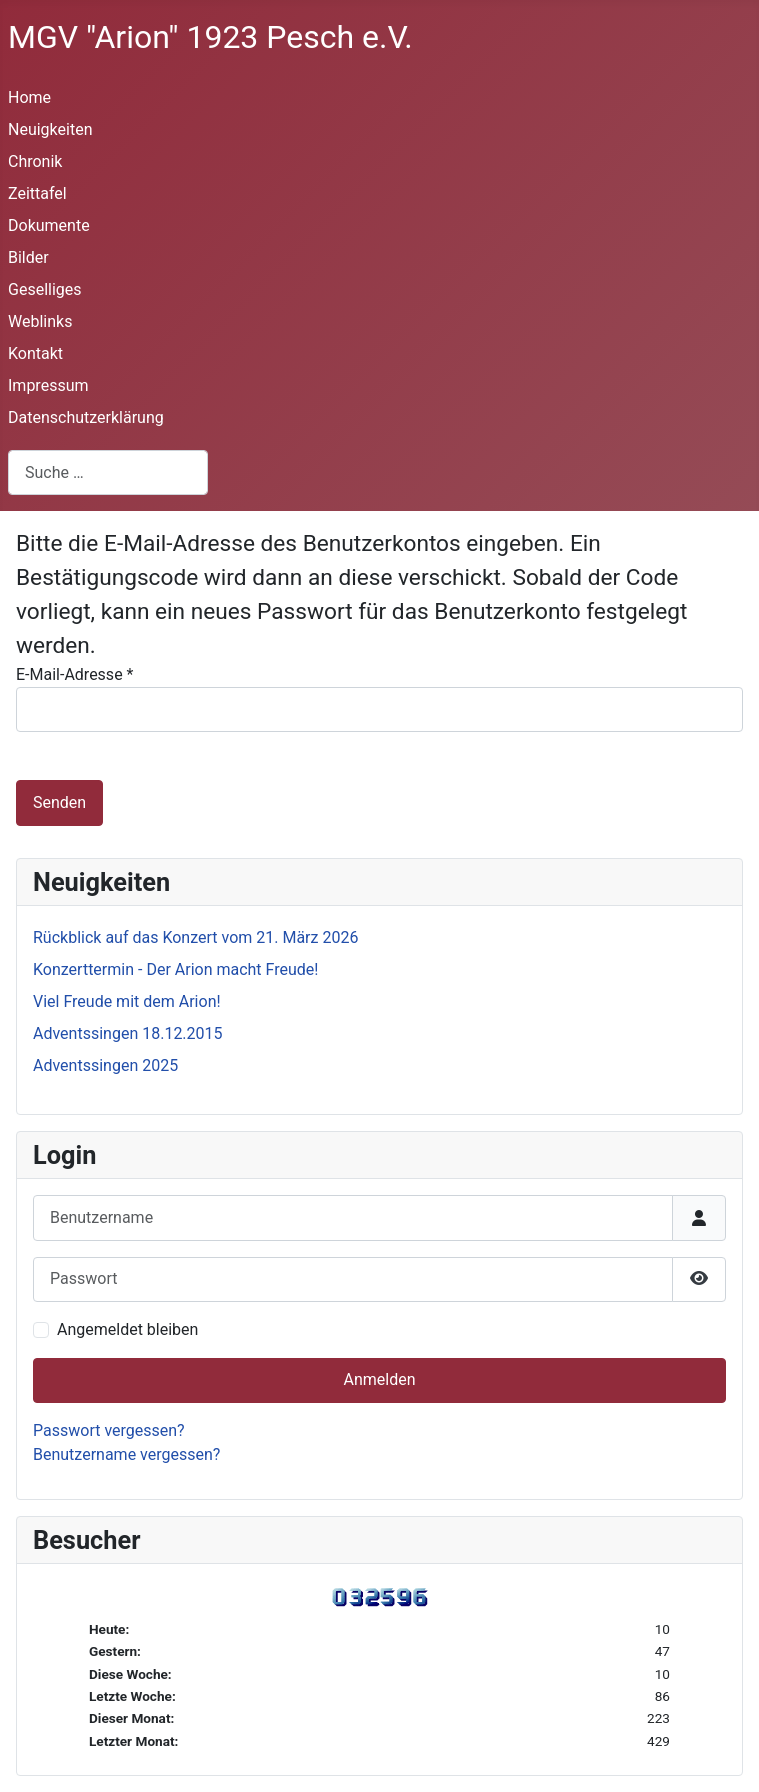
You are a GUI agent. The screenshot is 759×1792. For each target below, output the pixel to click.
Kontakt (35, 353)
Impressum (48, 385)
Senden (59, 802)
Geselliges (45, 289)
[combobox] (108, 472)
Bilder (28, 257)
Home (29, 97)
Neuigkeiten (50, 129)
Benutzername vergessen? (126, 1454)
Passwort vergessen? (109, 1430)
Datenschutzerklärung (86, 417)
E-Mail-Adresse (74, 674)
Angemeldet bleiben (127, 1329)
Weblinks (40, 321)
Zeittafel (37, 193)
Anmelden (379, 1379)
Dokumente (49, 225)
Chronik (35, 161)
